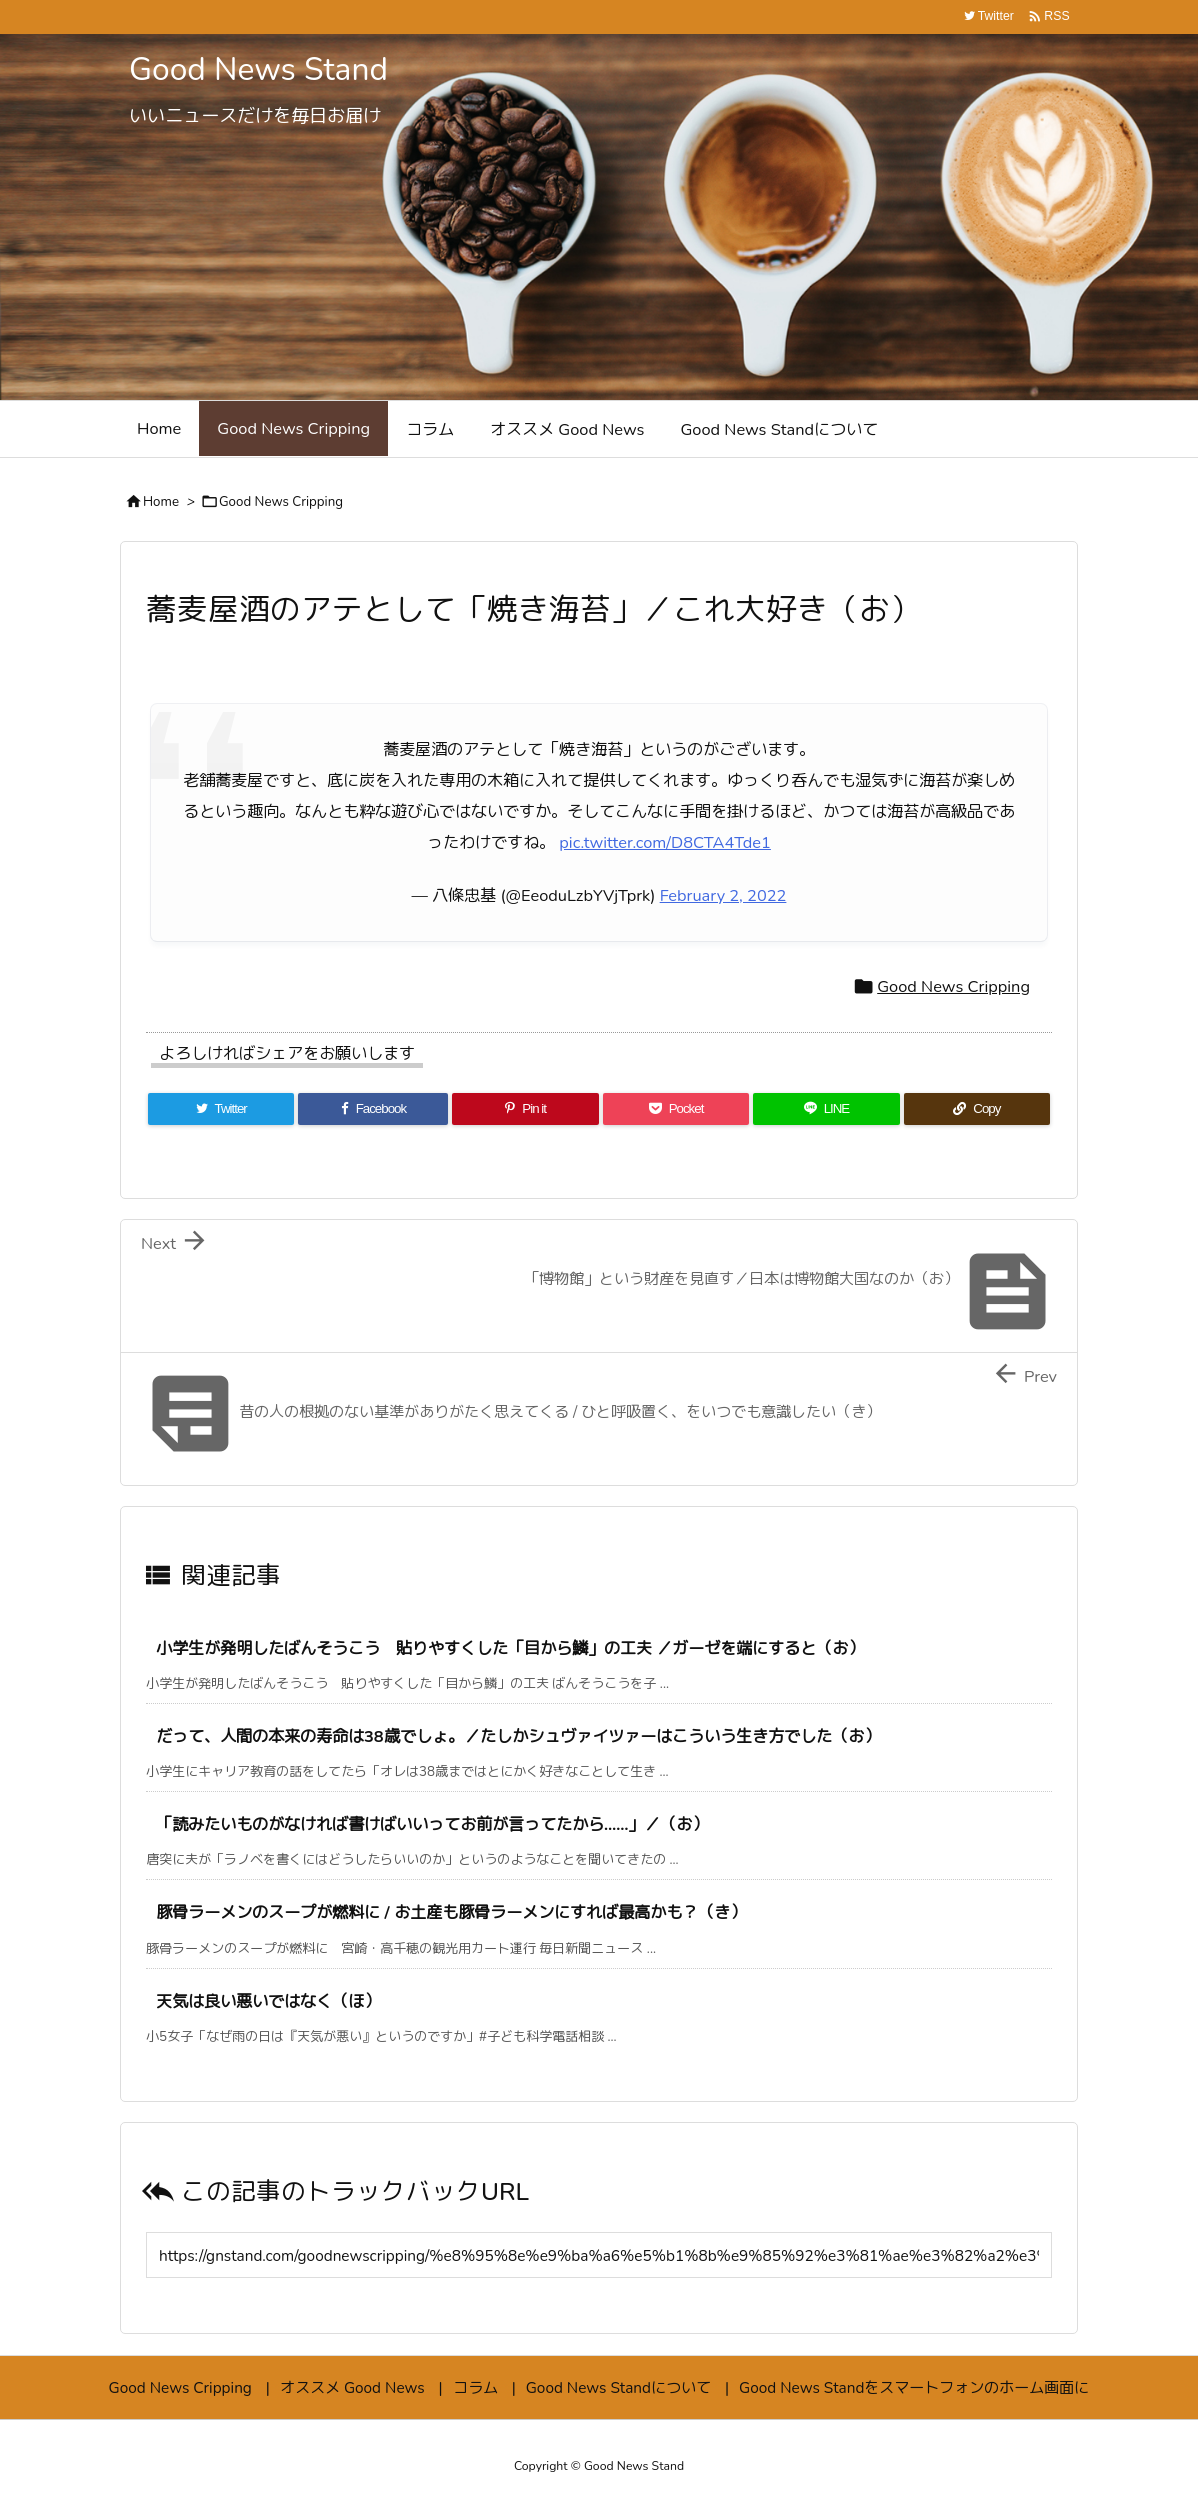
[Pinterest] (525, 1109)
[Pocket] (676, 1109)
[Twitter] (221, 1109)
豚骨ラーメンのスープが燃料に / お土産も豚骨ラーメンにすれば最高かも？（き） (451, 1912)
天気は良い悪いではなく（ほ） (268, 2001)
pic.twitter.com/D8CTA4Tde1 (665, 842)
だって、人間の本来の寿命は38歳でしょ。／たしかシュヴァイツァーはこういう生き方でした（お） (518, 1736)
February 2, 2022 (723, 895)
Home (161, 502)
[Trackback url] (599, 2255)
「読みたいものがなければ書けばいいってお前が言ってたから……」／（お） (432, 1824)
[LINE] (826, 1109)
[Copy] (977, 1109)
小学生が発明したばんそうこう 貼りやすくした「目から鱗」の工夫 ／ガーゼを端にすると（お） (510, 1648)
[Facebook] (373, 1109)
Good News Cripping (281, 502)
